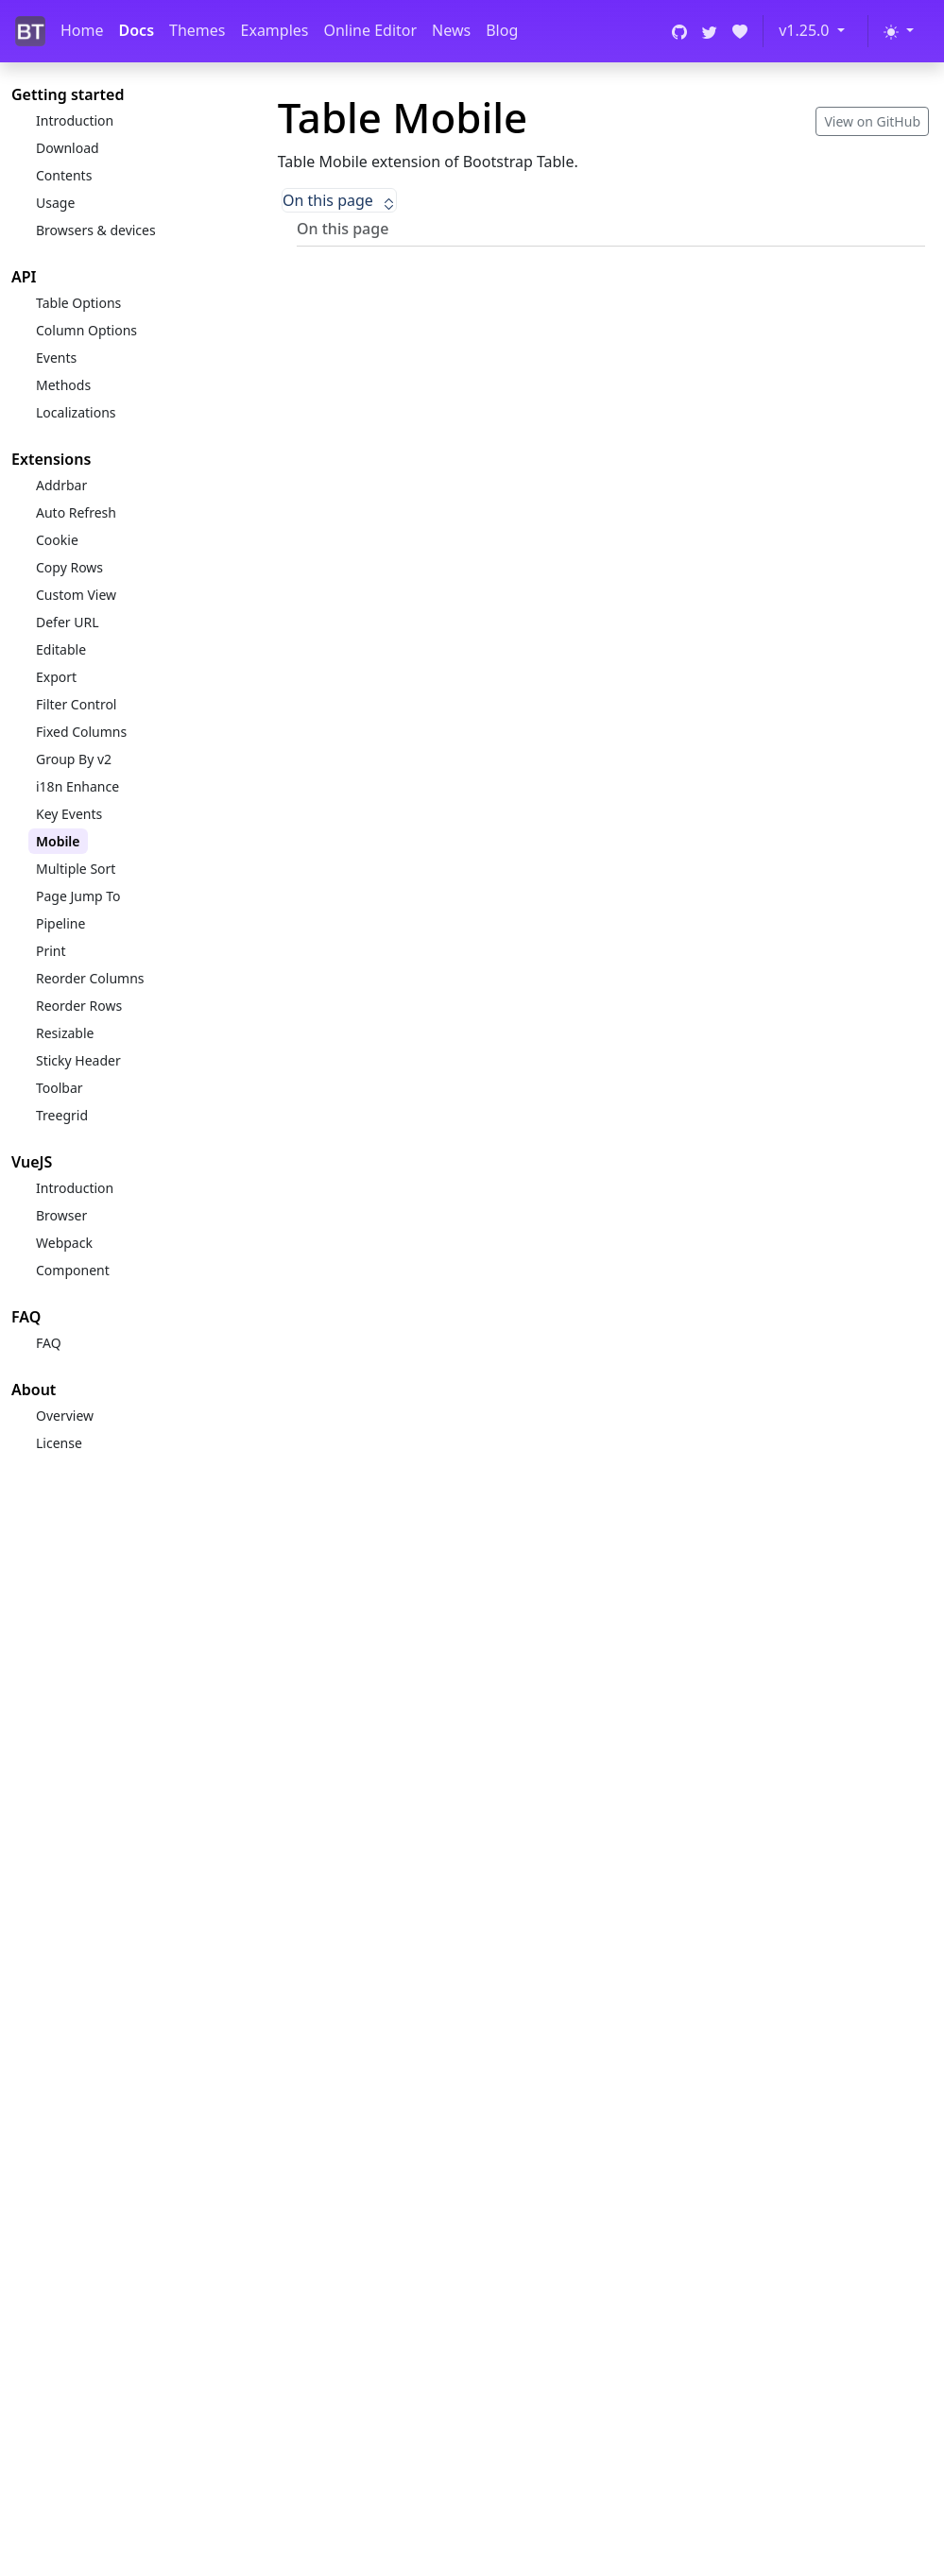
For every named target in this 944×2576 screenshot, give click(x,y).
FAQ (48, 1343)
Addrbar (61, 485)
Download (67, 148)
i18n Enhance (77, 786)
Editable (61, 649)
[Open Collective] (740, 31)
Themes (197, 30)
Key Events (69, 814)
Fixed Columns (81, 732)
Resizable (65, 1033)
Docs (137, 30)
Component (73, 1270)
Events (56, 358)
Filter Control (76, 704)
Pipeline (60, 923)
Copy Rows (69, 567)
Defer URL (67, 622)
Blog (502, 30)
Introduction (74, 120)
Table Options (78, 303)
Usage (55, 203)
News (451, 30)
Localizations (76, 412)
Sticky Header (78, 1060)
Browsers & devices (96, 230)
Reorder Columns (90, 978)
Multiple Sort (75, 869)
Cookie (57, 540)
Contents (64, 175)
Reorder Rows (79, 1006)
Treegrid (62, 1115)
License (59, 1443)
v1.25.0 (805, 30)
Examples (275, 30)
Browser (61, 1215)
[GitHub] (679, 31)
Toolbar (59, 1088)
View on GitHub (872, 121)
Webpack (64, 1243)
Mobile (58, 841)
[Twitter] (710, 31)
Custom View (76, 595)
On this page (339, 200)
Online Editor (370, 30)
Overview (65, 1415)
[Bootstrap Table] (30, 31)
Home (82, 30)
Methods (63, 385)
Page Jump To (78, 896)
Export (56, 677)
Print (51, 951)
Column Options (86, 330)
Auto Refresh (76, 512)
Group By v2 (74, 759)
